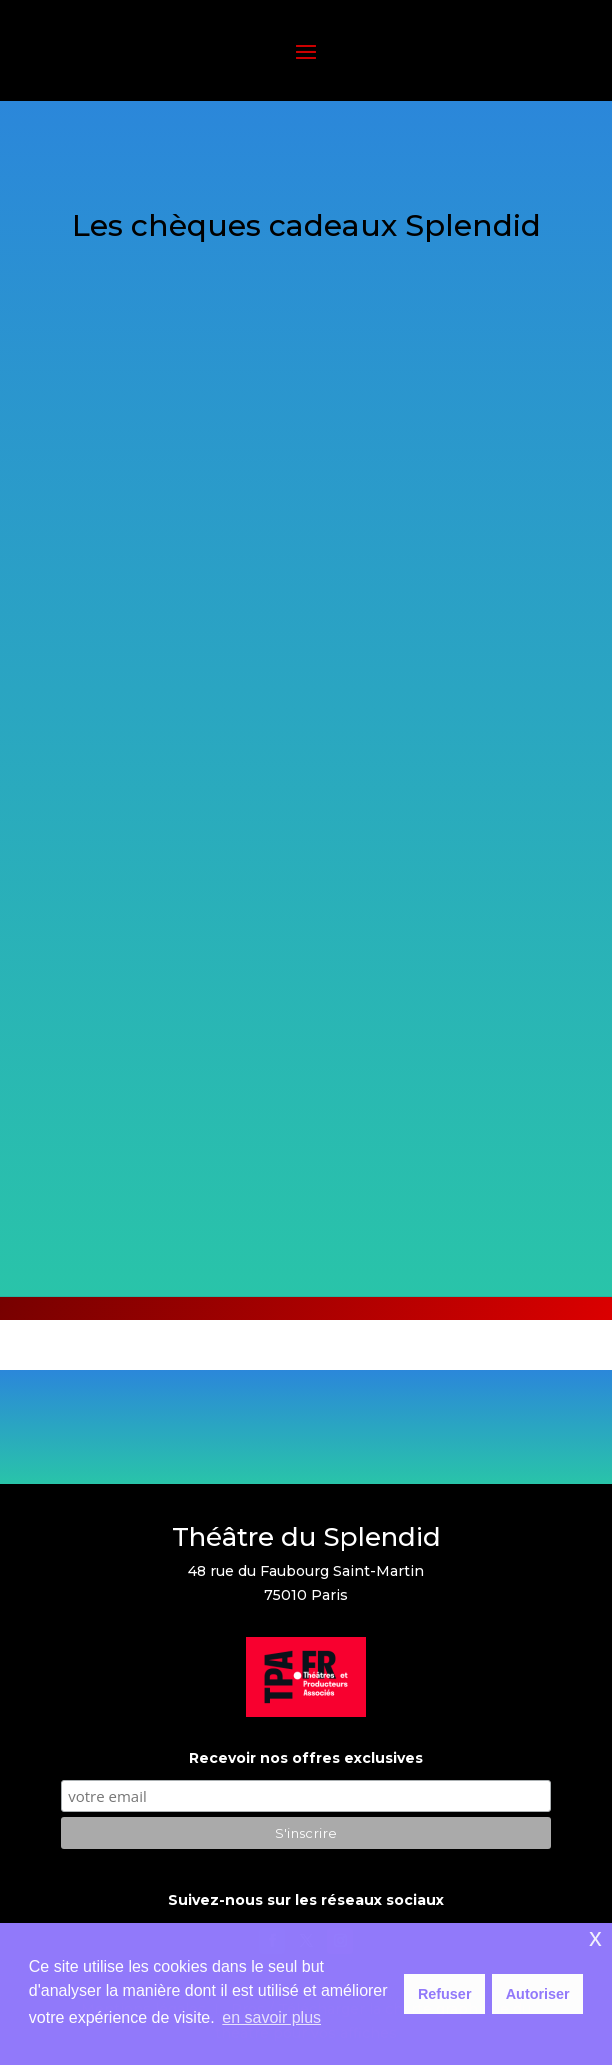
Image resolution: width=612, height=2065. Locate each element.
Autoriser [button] (538, 1994)
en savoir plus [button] (271, 2017)
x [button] (595, 1937)
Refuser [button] (445, 1994)
